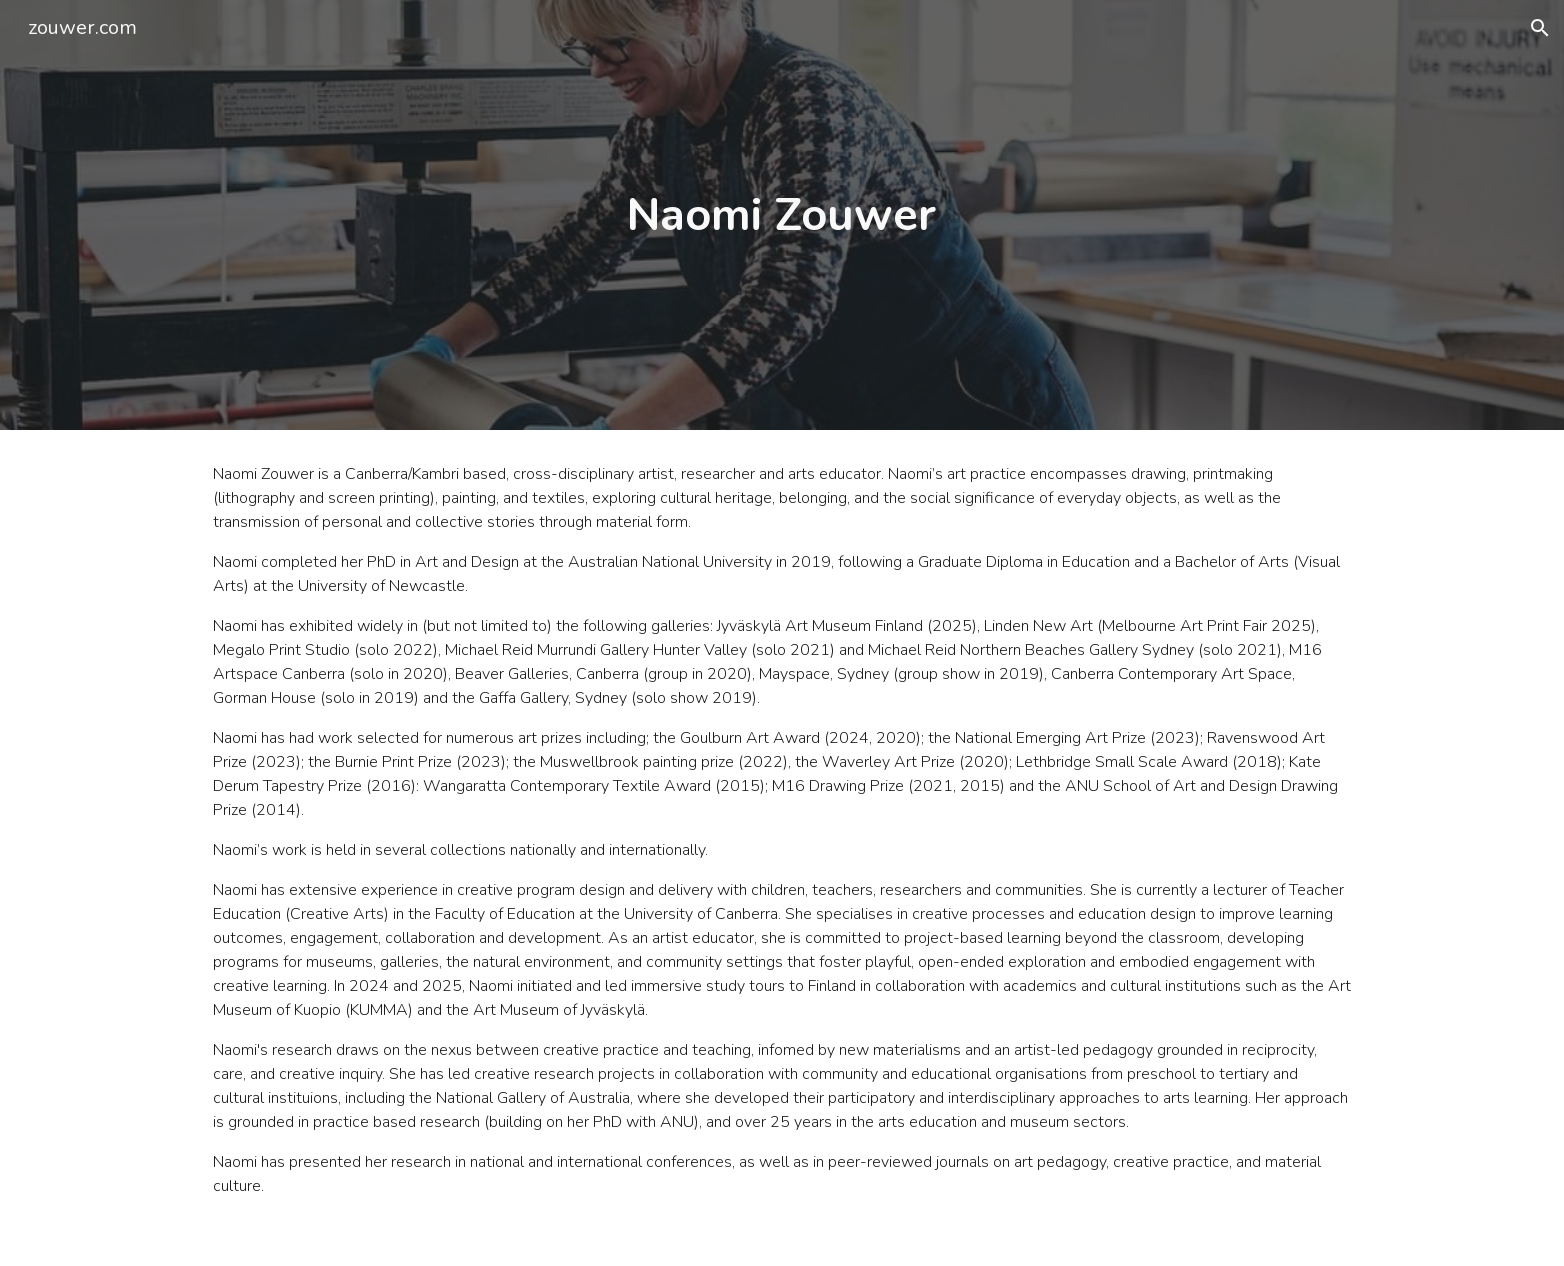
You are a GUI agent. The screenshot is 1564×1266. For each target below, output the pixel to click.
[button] (1540, 28)
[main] (782, 215)
